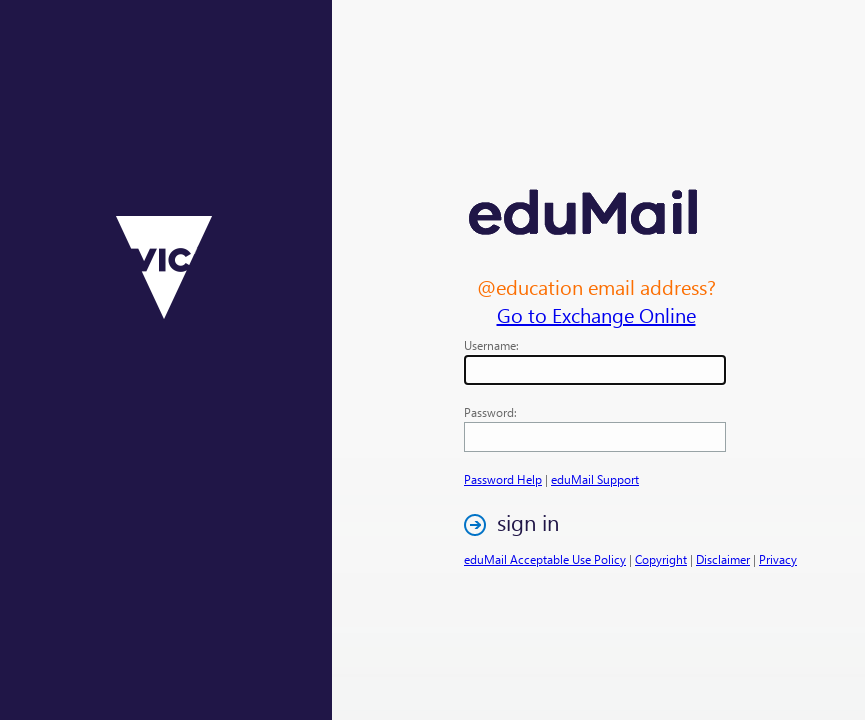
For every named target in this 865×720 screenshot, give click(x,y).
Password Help (503, 479)
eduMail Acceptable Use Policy (545, 559)
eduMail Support (595, 479)
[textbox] (595, 370)
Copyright (661, 559)
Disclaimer (723, 559)
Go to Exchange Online (596, 314)
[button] (517, 524)
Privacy (778, 559)
